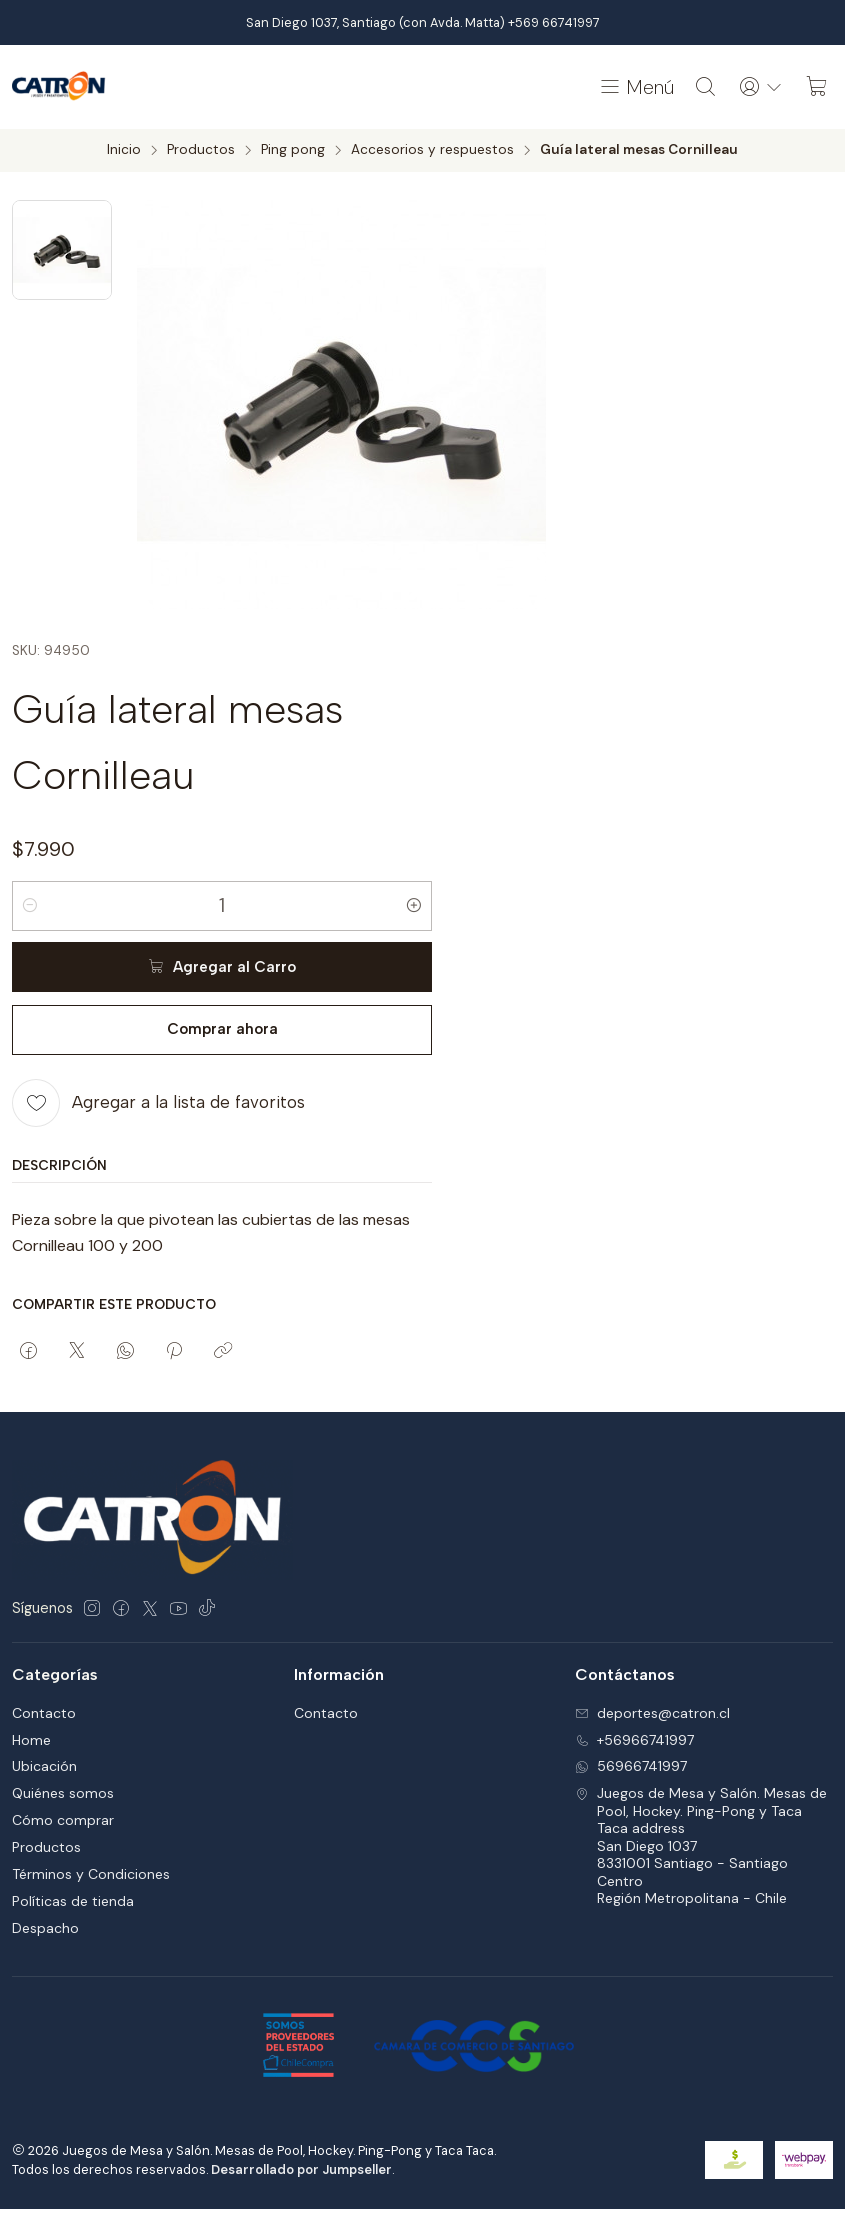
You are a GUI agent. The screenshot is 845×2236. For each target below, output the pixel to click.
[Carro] (817, 87)
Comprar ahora (222, 1029)
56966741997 (631, 1766)
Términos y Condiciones (91, 1874)
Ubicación (44, 1766)
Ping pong (293, 150)
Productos (201, 150)
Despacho (45, 1928)
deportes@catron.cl (652, 1713)
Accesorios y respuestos (432, 150)
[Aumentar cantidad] (414, 905)
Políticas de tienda (73, 1901)
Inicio (124, 150)
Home (31, 1740)
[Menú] (636, 87)
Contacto (44, 1713)
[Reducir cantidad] (30, 905)
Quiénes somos (63, 1793)
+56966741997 (634, 1740)
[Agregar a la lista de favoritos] (158, 1102)
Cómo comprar (63, 1820)
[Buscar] (706, 87)
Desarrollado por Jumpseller (301, 2169)
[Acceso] (761, 87)
